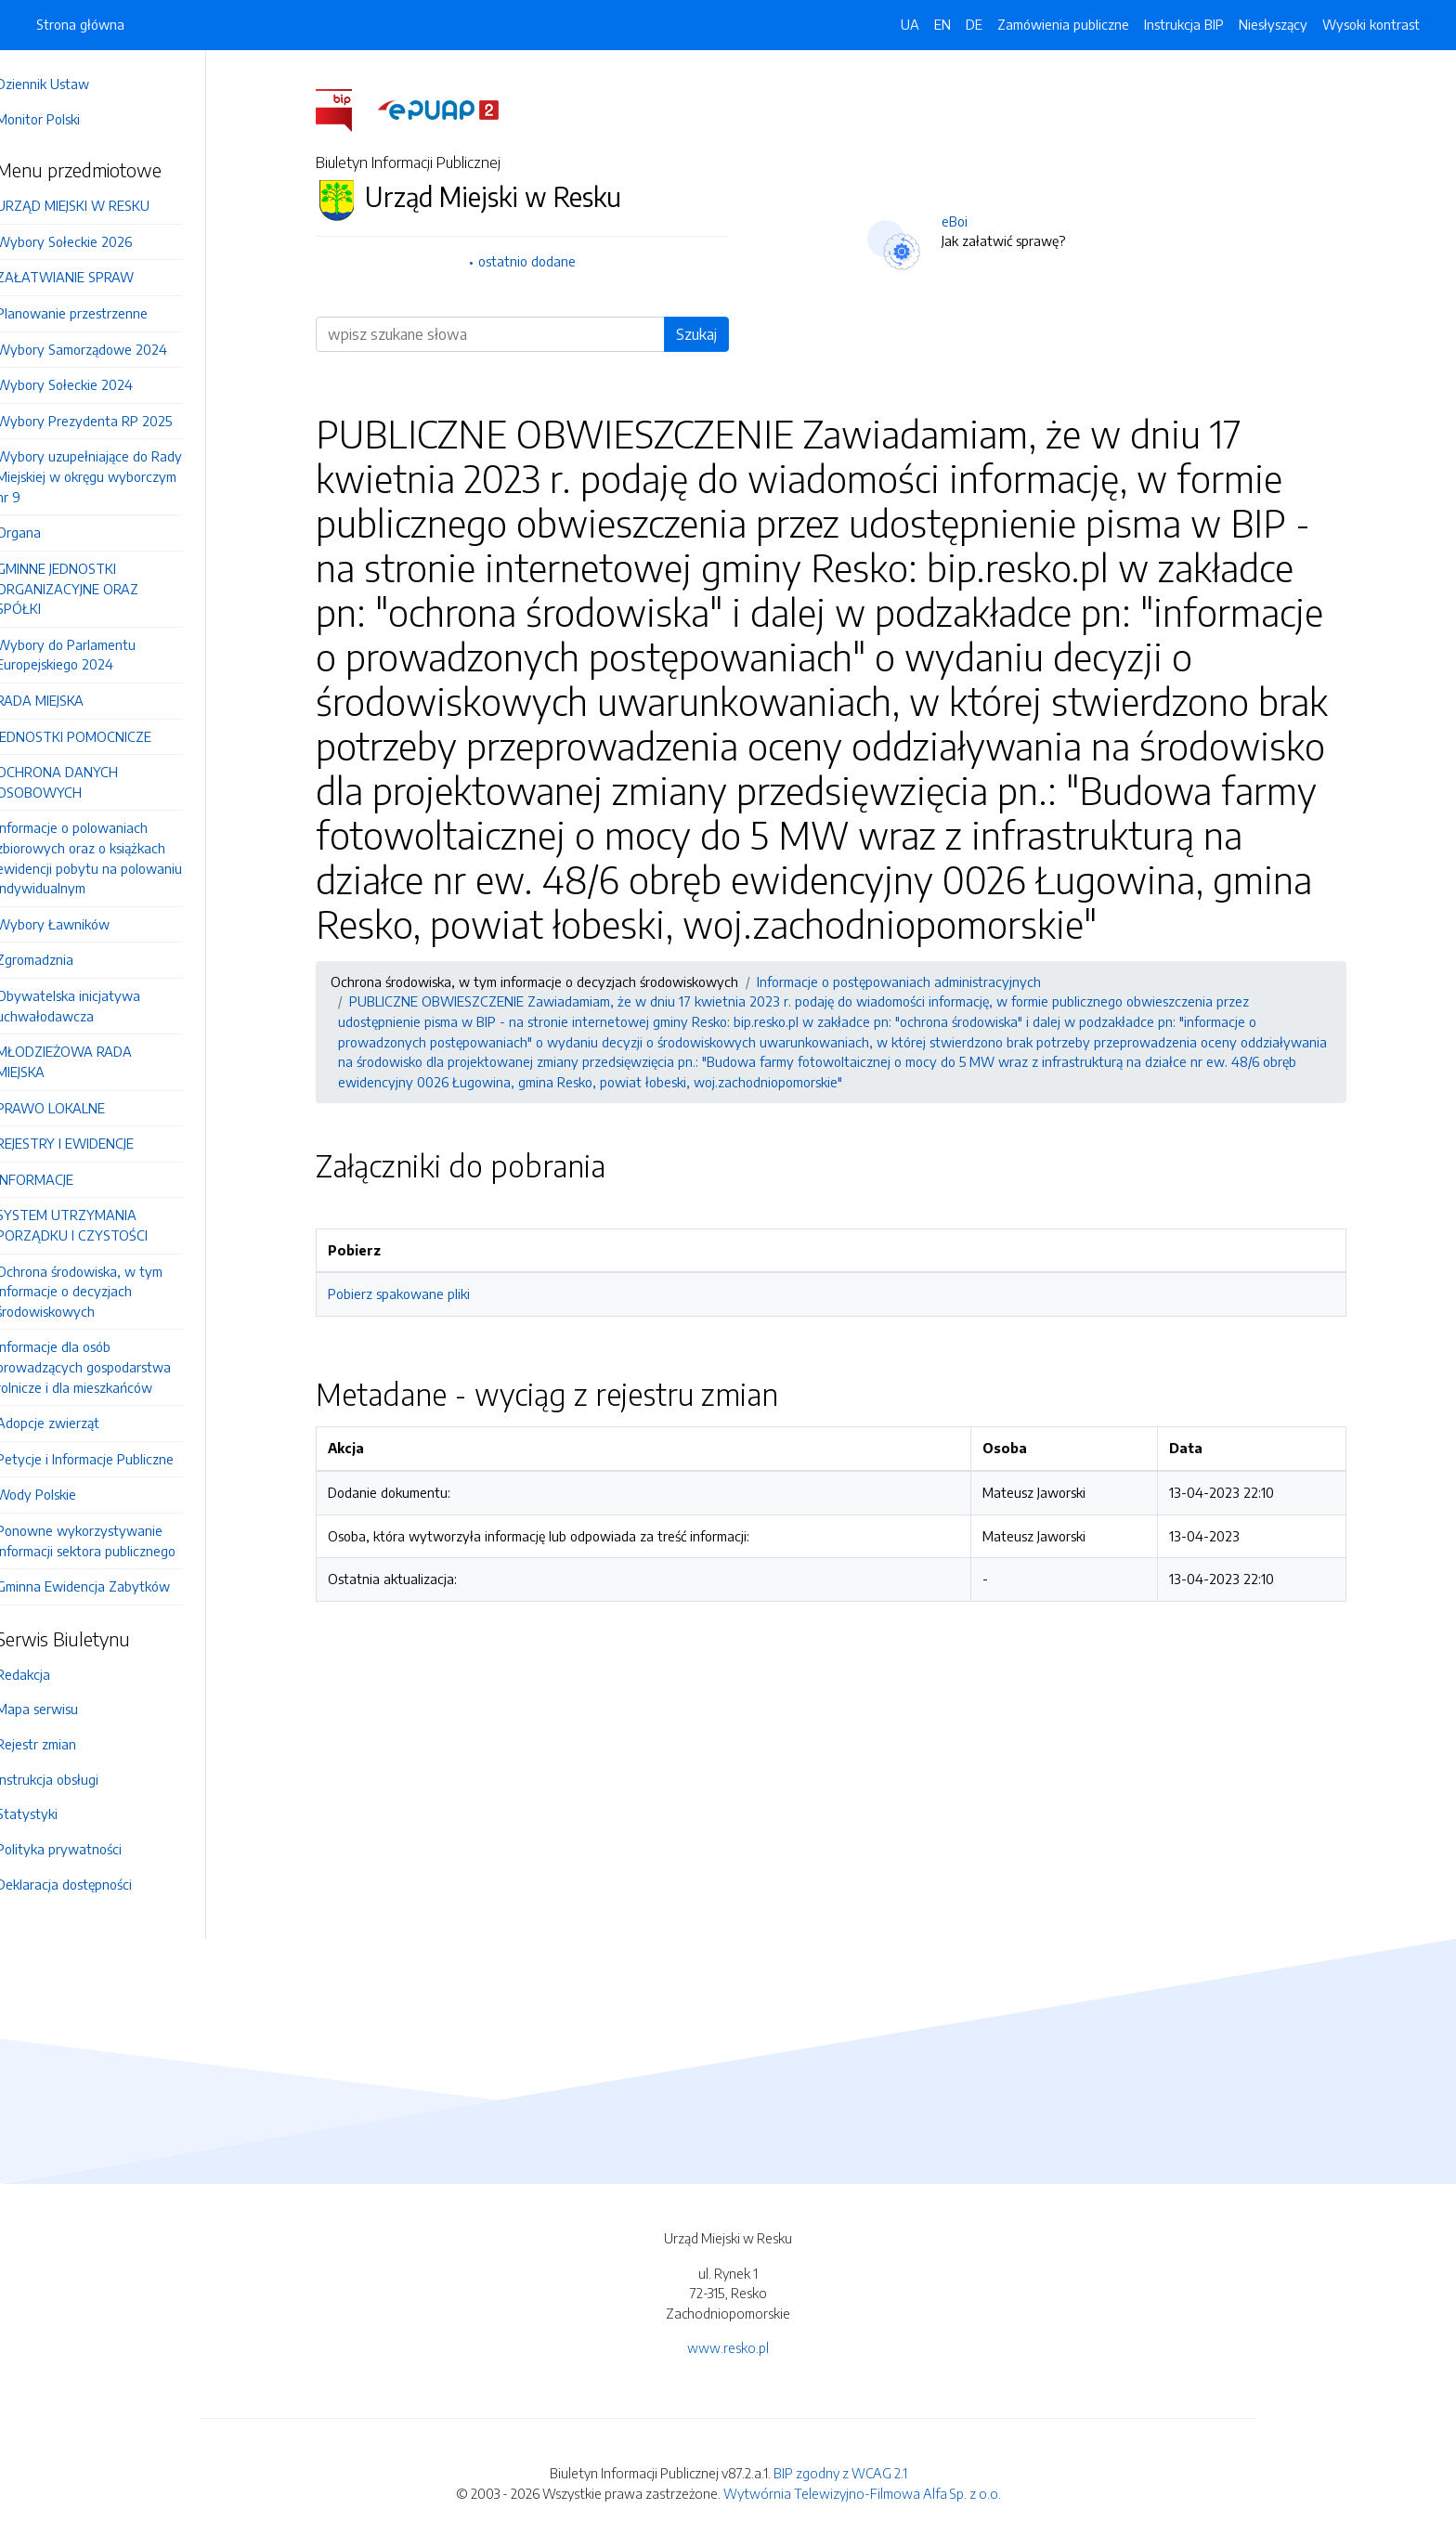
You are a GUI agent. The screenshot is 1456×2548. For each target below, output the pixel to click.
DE (974, 24)
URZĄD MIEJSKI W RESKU (99, 205)
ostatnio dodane (540, 261)
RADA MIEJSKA (66, 700)
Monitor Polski (64, 118)
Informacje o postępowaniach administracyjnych (912, 981)
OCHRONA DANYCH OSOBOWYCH (83, 781)
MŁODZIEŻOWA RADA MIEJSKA (90, 1061)
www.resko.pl (728, 2347)
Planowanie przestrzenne (98, 313)
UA (910, 24)
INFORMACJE (60, 1179)
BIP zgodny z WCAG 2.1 (840, 2472)
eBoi (968, 221)
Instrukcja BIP (1184, 24)
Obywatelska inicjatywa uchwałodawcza (94, 1005)
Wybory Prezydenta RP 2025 (110, 420)
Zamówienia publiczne (1063, 24)
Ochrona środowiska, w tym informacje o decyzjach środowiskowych (105, 1291)
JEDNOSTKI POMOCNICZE (99, 736)
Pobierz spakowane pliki (412, 1293)
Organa (44, 532)
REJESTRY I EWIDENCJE (91, 1143)
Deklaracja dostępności (90, 1884)
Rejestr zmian (62, 1744)
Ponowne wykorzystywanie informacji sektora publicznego (112, 1540)
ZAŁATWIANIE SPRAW (91, 276)
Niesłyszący (1273, 24)
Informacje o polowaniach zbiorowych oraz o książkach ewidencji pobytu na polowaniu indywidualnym (115, 857)
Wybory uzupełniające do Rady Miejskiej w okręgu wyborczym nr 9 (115, 476)
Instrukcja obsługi (73, 1779)
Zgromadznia (60, 959)
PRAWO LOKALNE (76, 1107)
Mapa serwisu (63, 1708)
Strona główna (80, 24)
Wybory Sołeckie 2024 (90, 384)
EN (942, 24)
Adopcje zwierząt (73, 1422)
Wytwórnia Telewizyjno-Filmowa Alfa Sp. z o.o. (862, 2493)
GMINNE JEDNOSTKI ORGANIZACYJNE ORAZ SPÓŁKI (93, 588)
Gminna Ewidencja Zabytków (109, 1586)
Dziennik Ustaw (68, 83)
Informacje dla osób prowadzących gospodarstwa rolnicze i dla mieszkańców (109, 1366)
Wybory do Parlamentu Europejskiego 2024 (92, 654)
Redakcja (49, 1674)
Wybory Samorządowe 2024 (107, 349)
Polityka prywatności (85, 1848)
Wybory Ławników (79, 924)
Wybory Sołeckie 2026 (90, 241)
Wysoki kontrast (1371, 24)
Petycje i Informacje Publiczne (111, 1458)
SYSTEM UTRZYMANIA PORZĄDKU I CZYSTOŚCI (98, 1224)
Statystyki (53, 1813)
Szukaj (709, 334)
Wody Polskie (62, 1494)
